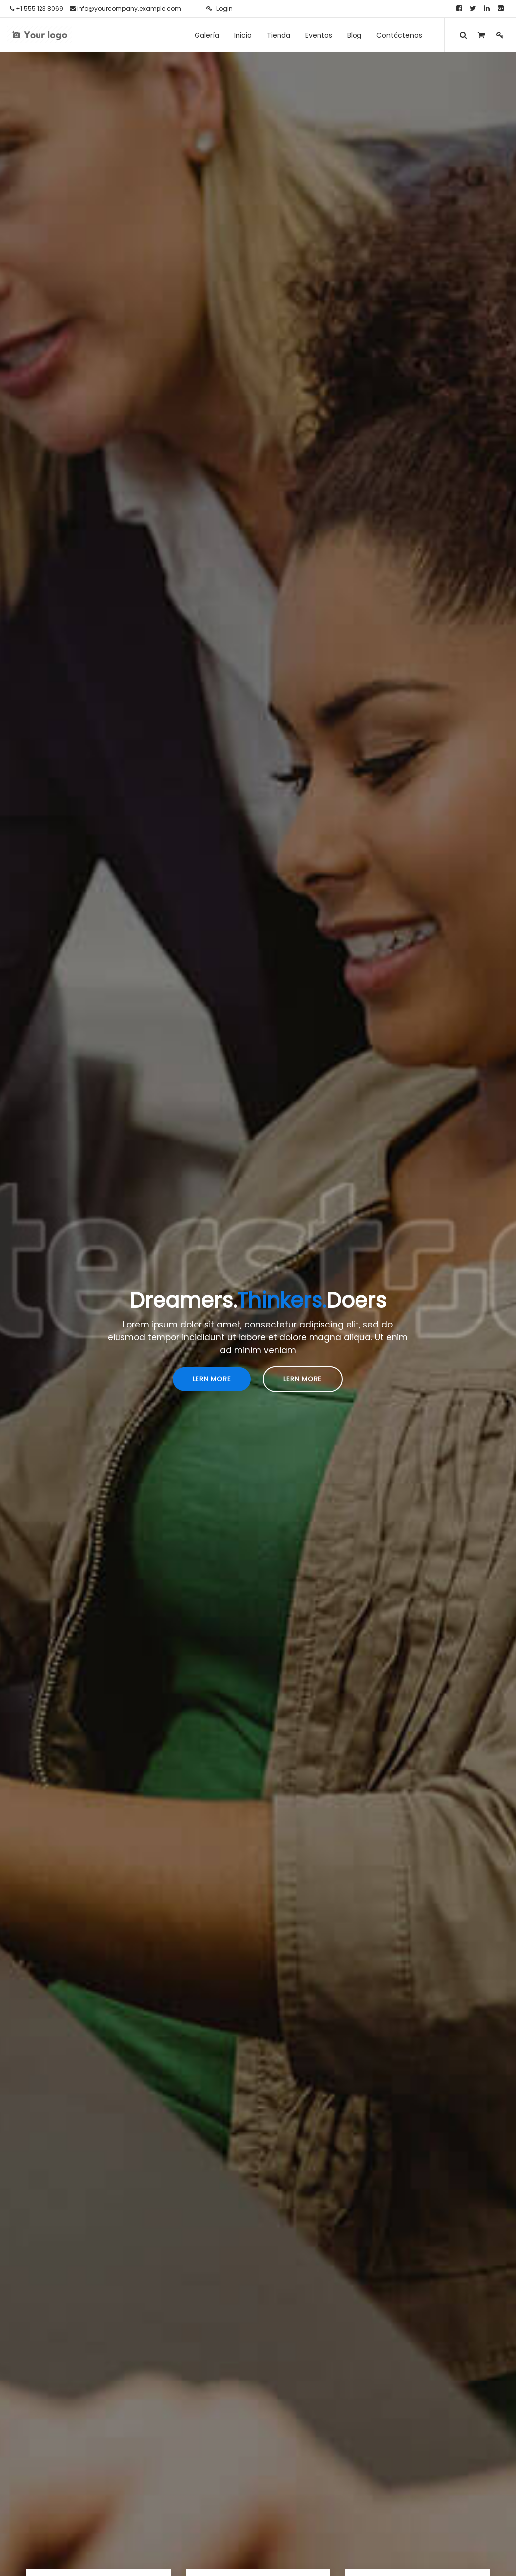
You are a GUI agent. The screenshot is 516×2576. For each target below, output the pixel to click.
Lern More (212, 1378)
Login (219, 8)
